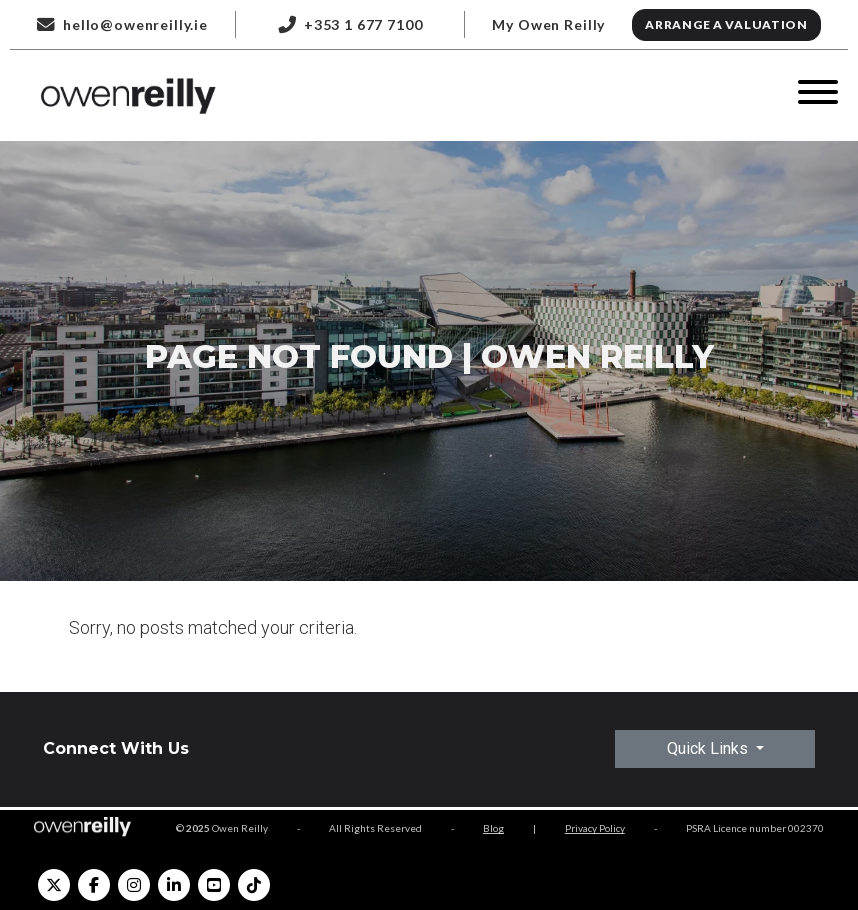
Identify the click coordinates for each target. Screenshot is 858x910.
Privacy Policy (595, 828)
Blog (493, 828)
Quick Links (709, 748)
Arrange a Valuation (726, 24)
